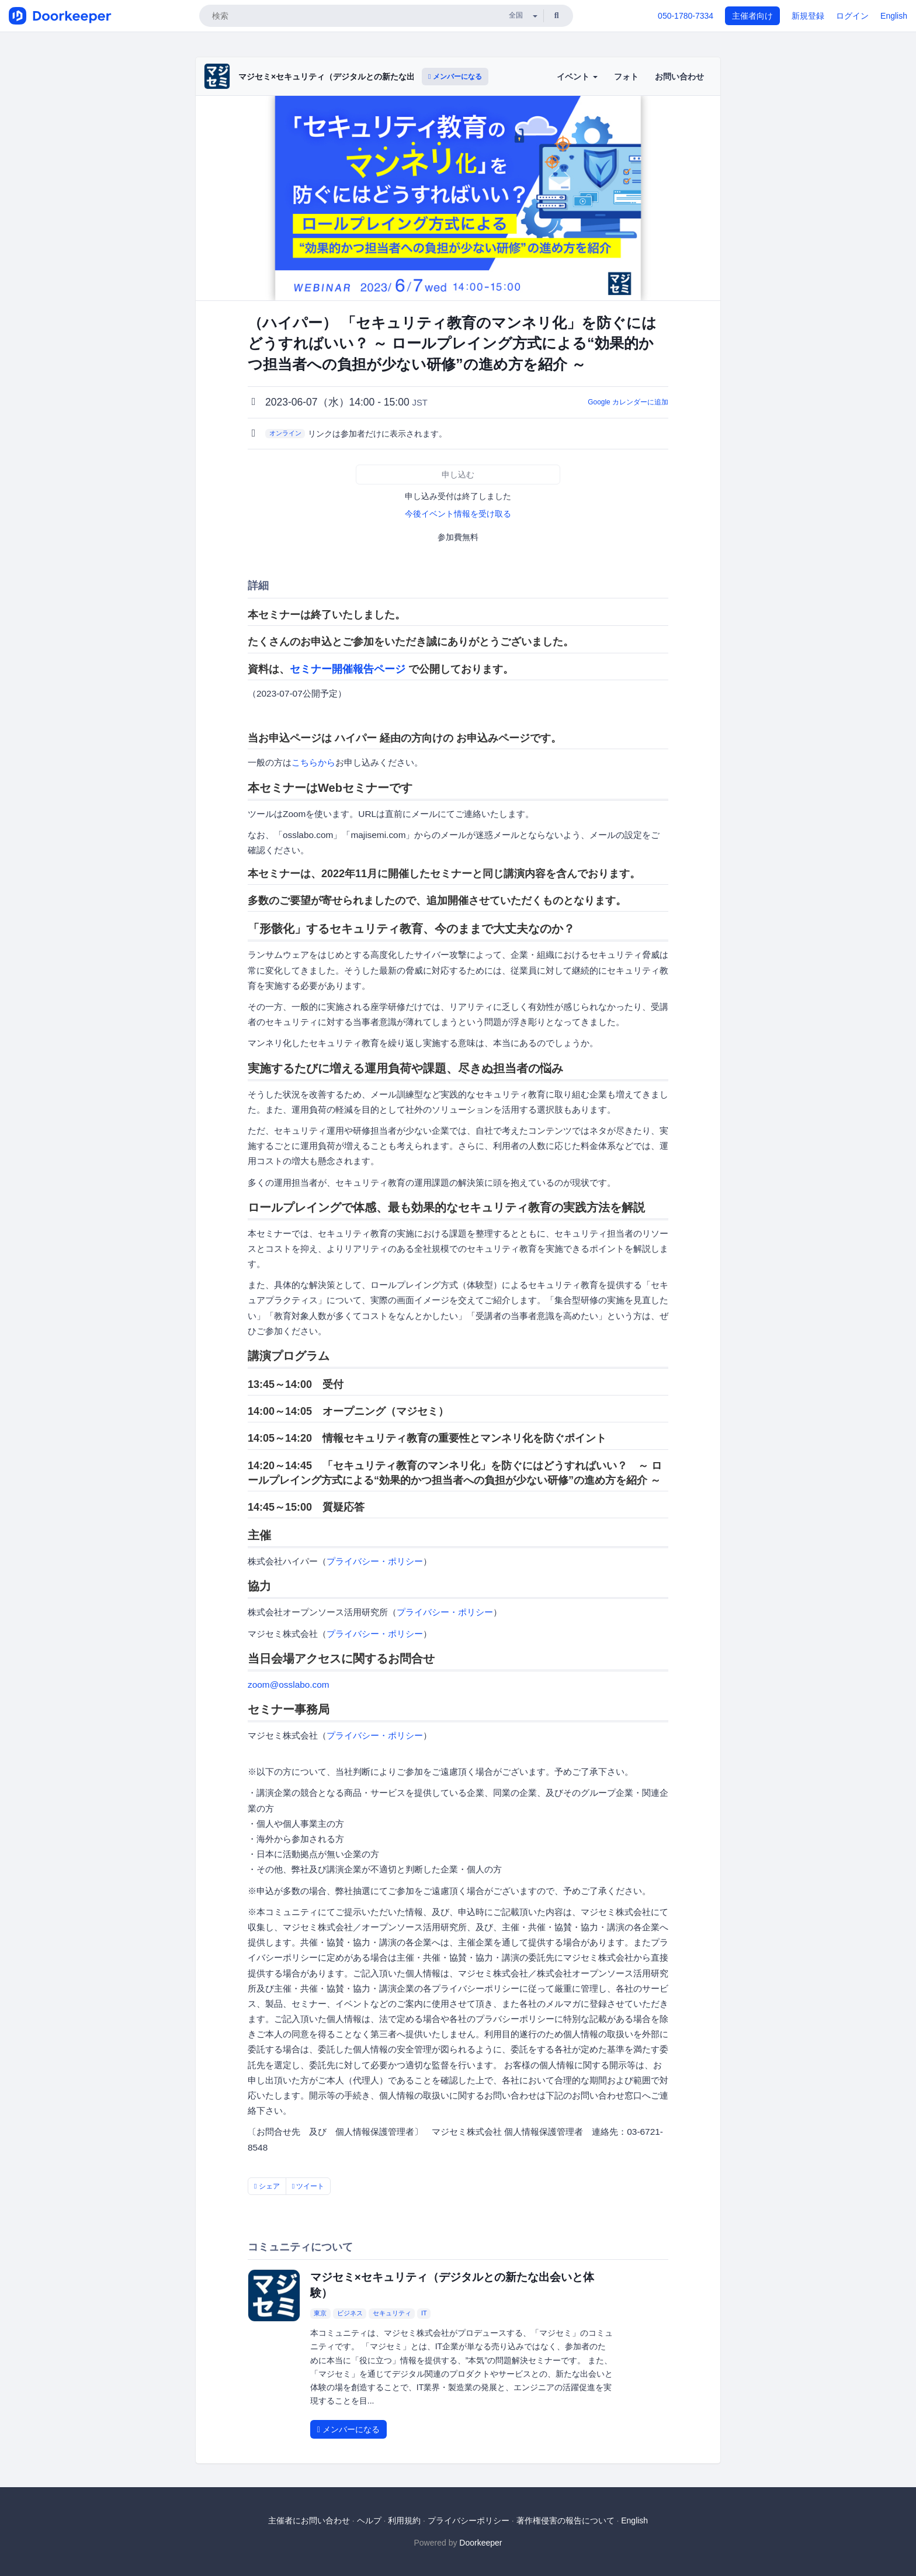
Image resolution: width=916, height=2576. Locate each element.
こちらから (313, 762)
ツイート (308, 2186)
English (893, 15)
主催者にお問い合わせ (309, 2520)
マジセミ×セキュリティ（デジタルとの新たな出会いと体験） (351, 76)
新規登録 (808, 15)
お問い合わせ (679, 76)
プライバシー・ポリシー (375, 1561)
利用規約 (404, 2520)
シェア (267, 2186)
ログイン (852, 15)
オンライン (285, 433)
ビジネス (350, 2313)
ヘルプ (369, 2520)
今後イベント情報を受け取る (458, 513)
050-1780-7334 (685, 15)
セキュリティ (392, 2313)
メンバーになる (455, 76)
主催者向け (752, 15)
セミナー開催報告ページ (347, 669)
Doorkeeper (480, 2542)
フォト (626, 76)
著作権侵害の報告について (565, 2520)
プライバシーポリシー (468, 2520)
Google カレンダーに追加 (628, 402)
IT (424, 2313)
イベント (577, 76)
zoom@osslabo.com (288, 1684)
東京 (320, 2313)
